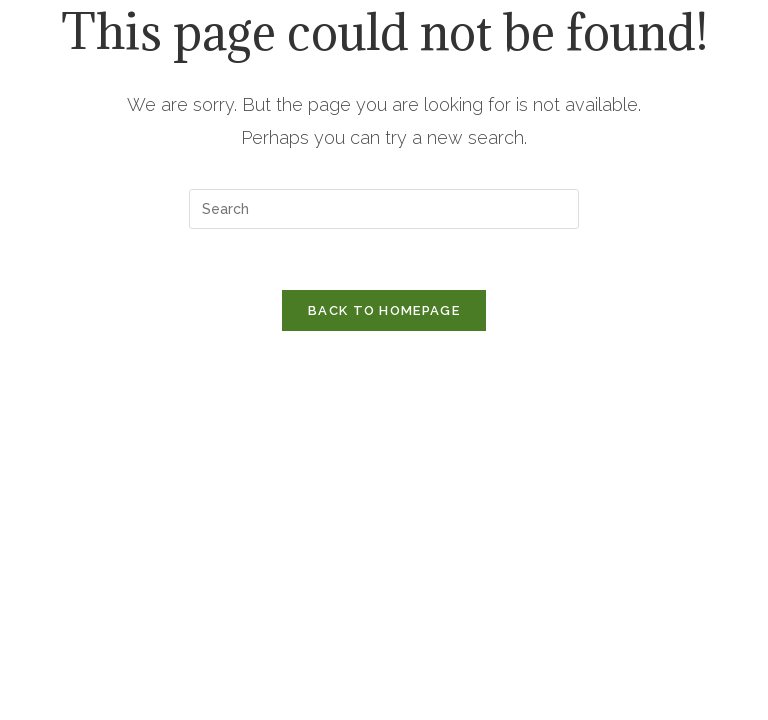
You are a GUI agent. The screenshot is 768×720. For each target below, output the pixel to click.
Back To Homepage (384, 310)
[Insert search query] (384, 209)
